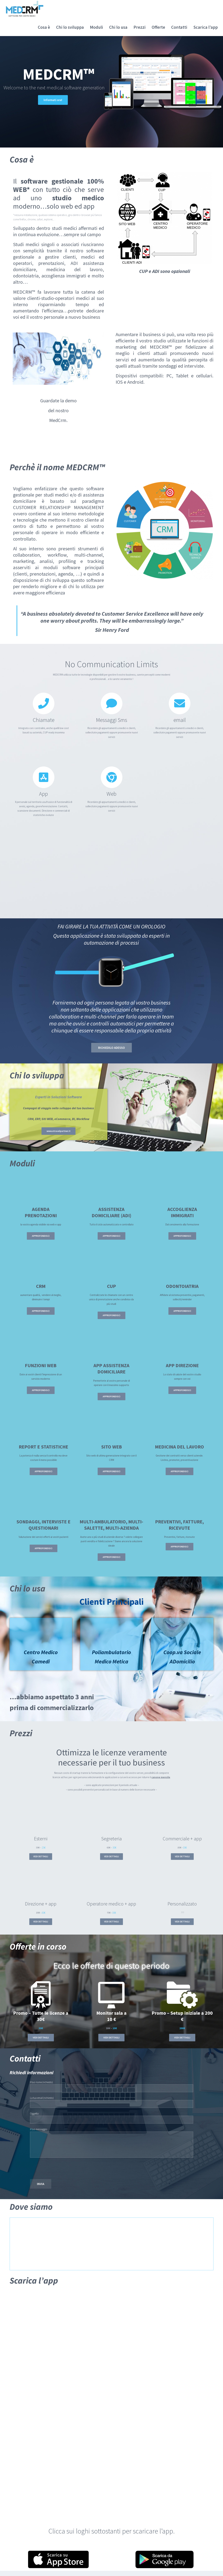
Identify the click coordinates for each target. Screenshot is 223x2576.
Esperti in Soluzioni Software (58, 1096)
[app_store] (58, 2553)
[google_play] (164, 2553)
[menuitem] (47, 27)
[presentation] (56, 2168)
